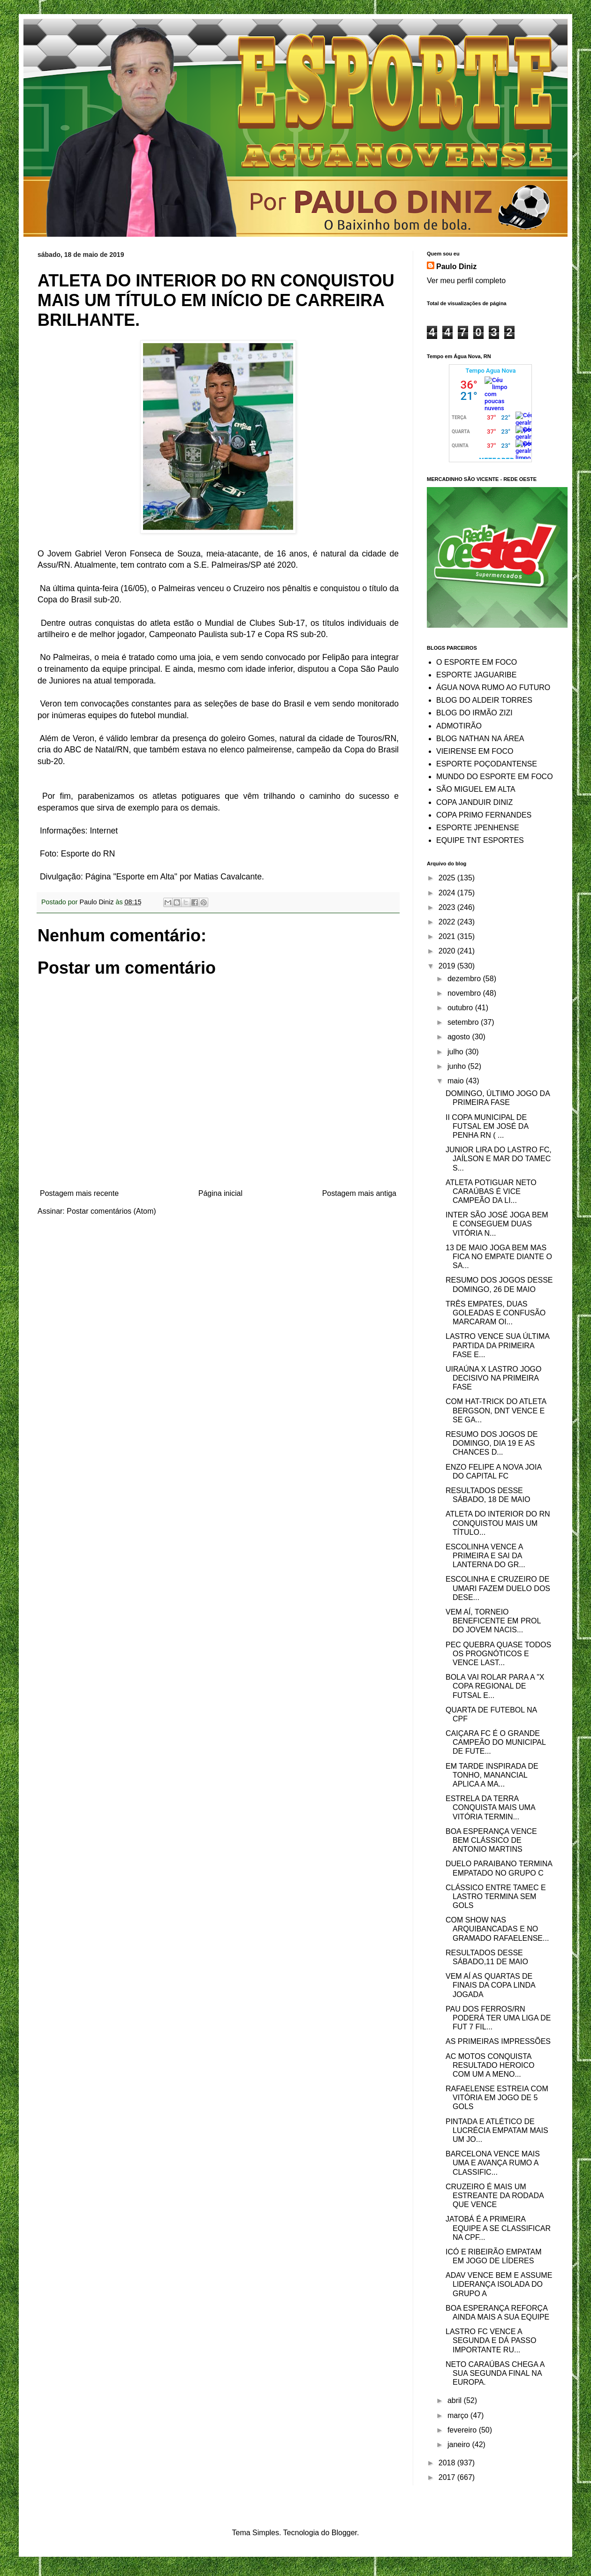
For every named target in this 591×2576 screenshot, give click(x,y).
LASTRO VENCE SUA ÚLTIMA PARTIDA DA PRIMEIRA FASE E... (497, 1345)
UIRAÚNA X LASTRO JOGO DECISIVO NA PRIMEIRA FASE (493, 1378)
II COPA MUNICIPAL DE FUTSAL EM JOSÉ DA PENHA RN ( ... (487, 1126)
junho (457, 1066)
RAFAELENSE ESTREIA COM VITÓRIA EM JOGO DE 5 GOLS (497, 2097)
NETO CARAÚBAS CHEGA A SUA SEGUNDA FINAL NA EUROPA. (495, 2373)
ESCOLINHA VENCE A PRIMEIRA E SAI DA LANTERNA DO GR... (485, 1556)
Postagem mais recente (79, 1193)
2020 (448, 951)
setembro (464, 1022)
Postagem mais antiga (359, 1193)
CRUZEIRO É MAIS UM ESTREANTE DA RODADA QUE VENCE (495, 2195)
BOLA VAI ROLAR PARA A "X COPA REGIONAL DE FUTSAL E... (495, 1686)
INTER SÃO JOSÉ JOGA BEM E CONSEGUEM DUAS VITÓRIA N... (497, 1224)
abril (455, 2400)
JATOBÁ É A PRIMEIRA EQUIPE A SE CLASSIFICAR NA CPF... (498, 2228)
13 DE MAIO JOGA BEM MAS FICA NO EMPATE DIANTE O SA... (499, 1256)
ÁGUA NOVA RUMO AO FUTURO (493, 687)
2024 (448, 893)
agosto (459, 1037)
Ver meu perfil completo (466, 281)
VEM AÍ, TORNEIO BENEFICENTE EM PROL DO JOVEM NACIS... (493, 1621)
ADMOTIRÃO (459, 726)
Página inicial (220, 1193)
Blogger (344, 2533)
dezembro (465, 979)
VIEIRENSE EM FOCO (474, 751)
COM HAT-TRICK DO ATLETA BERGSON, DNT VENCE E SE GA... (496, 1410)
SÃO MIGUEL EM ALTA (475, 789)
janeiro (459, 2444)
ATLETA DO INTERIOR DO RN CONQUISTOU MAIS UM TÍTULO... (498, 1523)
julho (456, 1052)
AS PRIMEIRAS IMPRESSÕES (498, 2041)
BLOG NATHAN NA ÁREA (480, 739)
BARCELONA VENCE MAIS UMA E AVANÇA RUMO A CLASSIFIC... (493, 2163)
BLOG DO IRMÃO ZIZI (474, 713)
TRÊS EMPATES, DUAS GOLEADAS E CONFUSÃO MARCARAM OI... (496, 1313)
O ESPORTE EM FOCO (476, 662)
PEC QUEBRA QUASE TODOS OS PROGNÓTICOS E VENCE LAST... (498, 1654)
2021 (448, 936)
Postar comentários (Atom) (111, 1211)
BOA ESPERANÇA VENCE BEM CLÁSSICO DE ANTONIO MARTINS (491, 1840)
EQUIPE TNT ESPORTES (480, 840)
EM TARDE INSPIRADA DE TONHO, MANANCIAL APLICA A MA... (492, 1775)
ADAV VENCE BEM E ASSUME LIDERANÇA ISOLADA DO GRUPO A (499, 2284)
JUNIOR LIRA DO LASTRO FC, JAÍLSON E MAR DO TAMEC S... (499, 1159)
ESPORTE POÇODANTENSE (486, 764)
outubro (461, 1008)
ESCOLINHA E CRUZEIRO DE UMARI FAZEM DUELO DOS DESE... (498, 1588)
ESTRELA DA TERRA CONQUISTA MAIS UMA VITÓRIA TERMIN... (490, 1807)
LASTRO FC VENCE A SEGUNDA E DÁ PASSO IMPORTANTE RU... (491, 2340)
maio (456, 1081)
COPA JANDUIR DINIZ (474, 802)
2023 (448, 907)
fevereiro (463, 2430)
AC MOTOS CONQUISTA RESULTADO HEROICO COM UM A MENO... (490, 2065)
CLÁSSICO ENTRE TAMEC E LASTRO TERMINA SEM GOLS (496, 1896)
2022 (448, 922)
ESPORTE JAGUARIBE (476, 675)
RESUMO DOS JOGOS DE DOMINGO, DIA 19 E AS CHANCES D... (492, 1443)
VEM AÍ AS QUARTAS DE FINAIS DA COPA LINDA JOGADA (490, 1985)
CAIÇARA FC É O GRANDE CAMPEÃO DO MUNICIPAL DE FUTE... (496, 1742)
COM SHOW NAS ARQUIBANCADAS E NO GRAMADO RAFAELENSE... (497, 1929)
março (458, 2415)
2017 (448, 2477)
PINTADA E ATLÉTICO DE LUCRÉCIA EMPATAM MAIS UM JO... (497, 2130)
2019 (448, 966)
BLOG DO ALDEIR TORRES (484, 700)
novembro (465, 993)
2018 (448, 2463)
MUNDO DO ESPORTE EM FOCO (494, 777)
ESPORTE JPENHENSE (477, 828)
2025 (448, 878)
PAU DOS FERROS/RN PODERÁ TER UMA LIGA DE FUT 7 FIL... (498, 2018)
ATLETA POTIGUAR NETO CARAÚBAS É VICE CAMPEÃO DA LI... (491, 1191)
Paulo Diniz (456, 266)
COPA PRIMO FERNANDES (483, 815)
